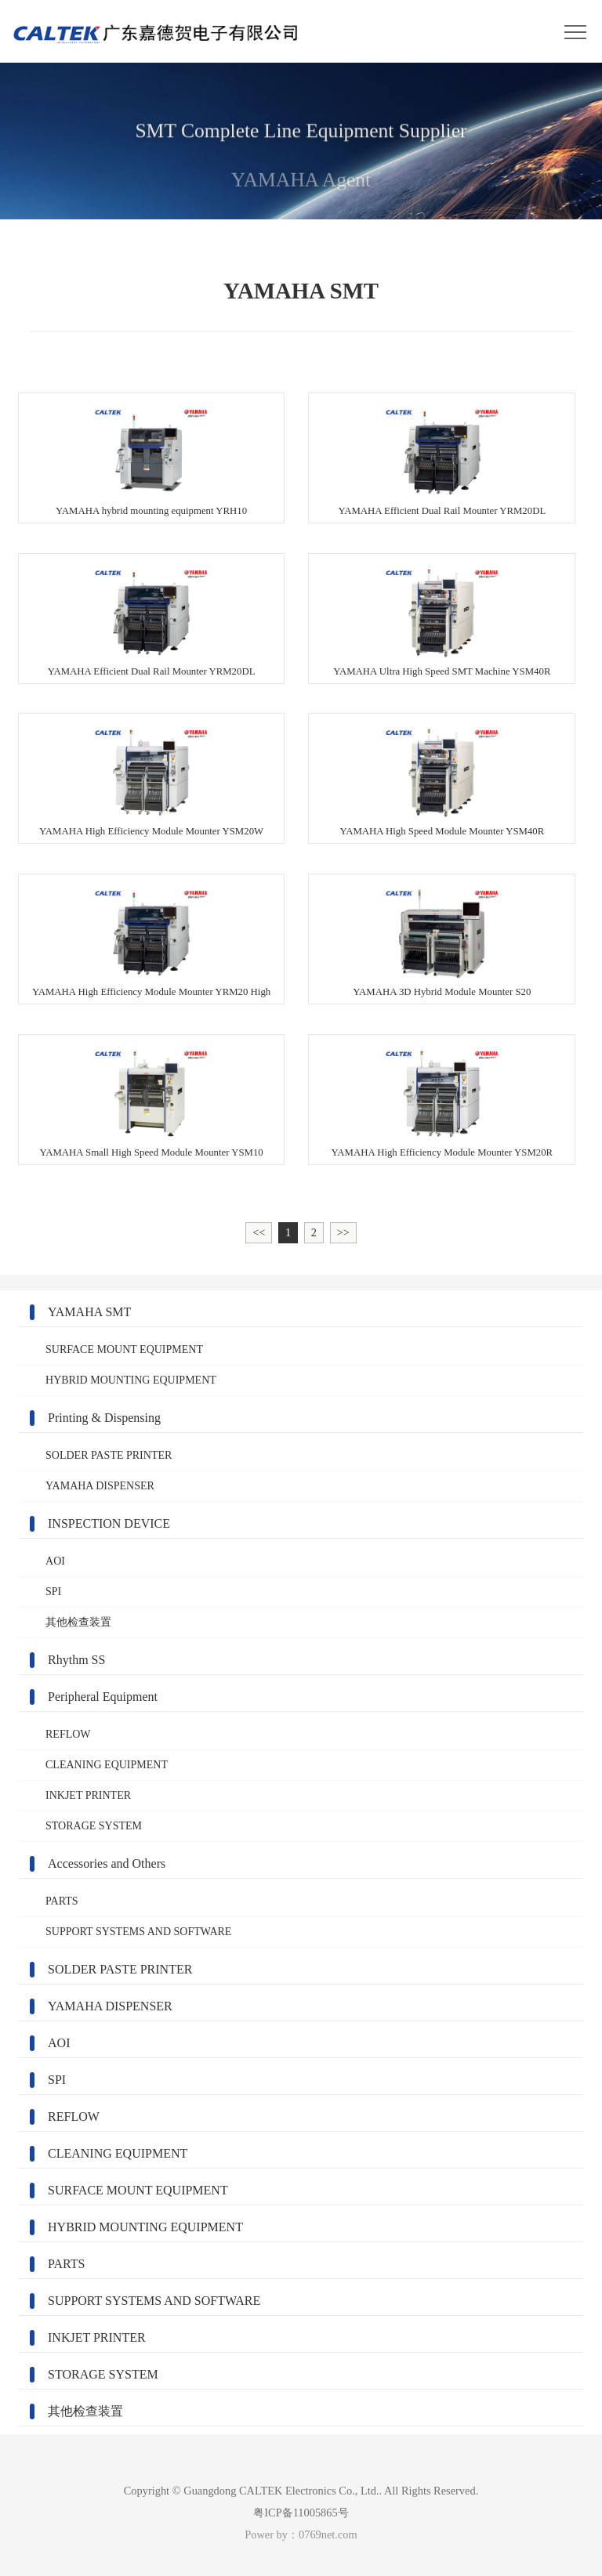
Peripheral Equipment (103, 1696)
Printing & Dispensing (104, 1417)
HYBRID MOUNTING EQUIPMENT (130, 1380)
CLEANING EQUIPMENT (106, 1765)
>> (343, 1232)
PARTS (61, 1901)
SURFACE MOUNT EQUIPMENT (124, 1349)
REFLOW (68, 1734)
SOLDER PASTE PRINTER (108, 1455)
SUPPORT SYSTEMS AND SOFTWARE (138, 1931)
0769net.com (328, 2534)
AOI (55, 1561)
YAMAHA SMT (89, 1312)
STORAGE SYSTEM (93, 1826)
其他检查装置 (78, 1622)
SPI (53, 1591)
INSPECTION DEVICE (109, 1523)
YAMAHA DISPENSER (99, 1486)
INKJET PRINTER (88, 1795)
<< (258, 1232)
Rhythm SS (76, 1659)
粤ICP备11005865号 (300, 2512)
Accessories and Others (106, 1863)
